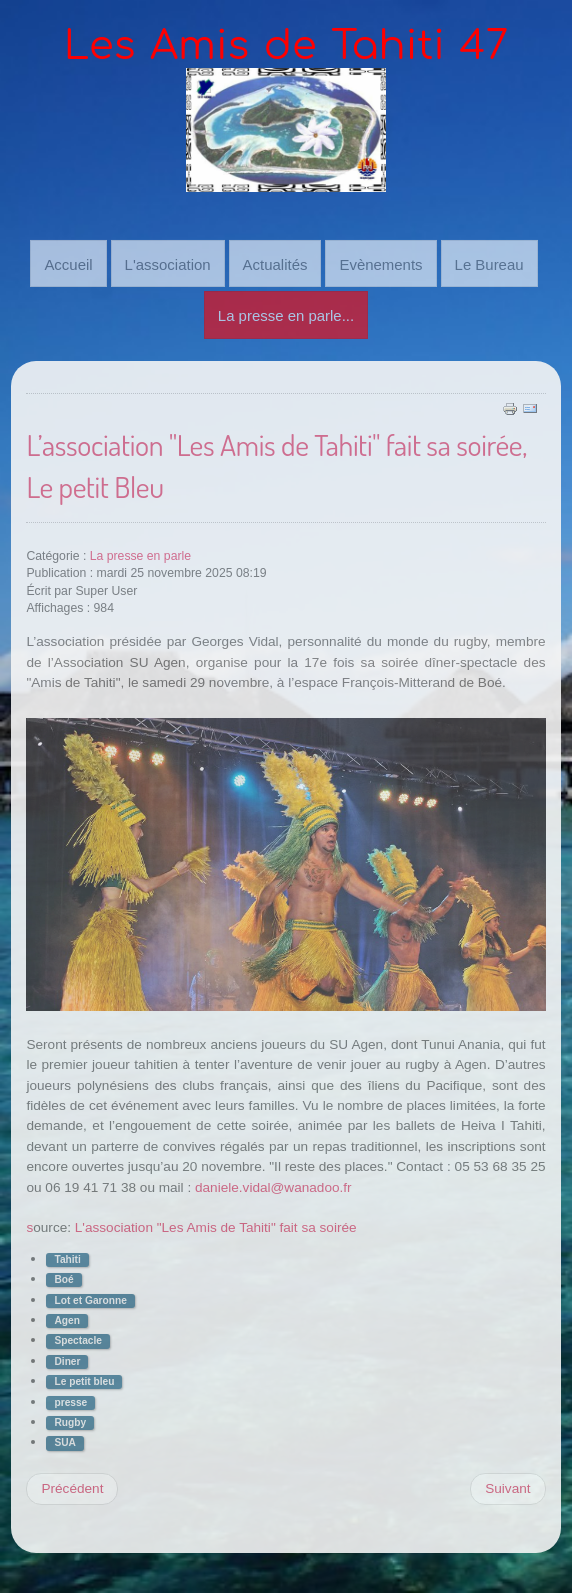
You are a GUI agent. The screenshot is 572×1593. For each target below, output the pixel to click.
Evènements (380, 262)
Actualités (275, 262)
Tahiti (67, 1257)
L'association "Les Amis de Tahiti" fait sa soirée (216, 1226)
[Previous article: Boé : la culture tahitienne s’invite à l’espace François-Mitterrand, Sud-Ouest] (72, 1487)
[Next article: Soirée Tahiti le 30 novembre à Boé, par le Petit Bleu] (507, 1487)
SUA (65, 1441)
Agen (66, 1318)
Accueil (68, 262)
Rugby (70, 1420)
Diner (67, 1359)
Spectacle (78, 1339)
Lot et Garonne (90, 1298)
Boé (63, 1278)
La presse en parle (140, 554)
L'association (168, 262)
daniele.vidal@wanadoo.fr (273, 1185)
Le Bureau (489, 262)
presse (70, 1400)
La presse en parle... (286, 314)
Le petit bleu (84, 1379)
